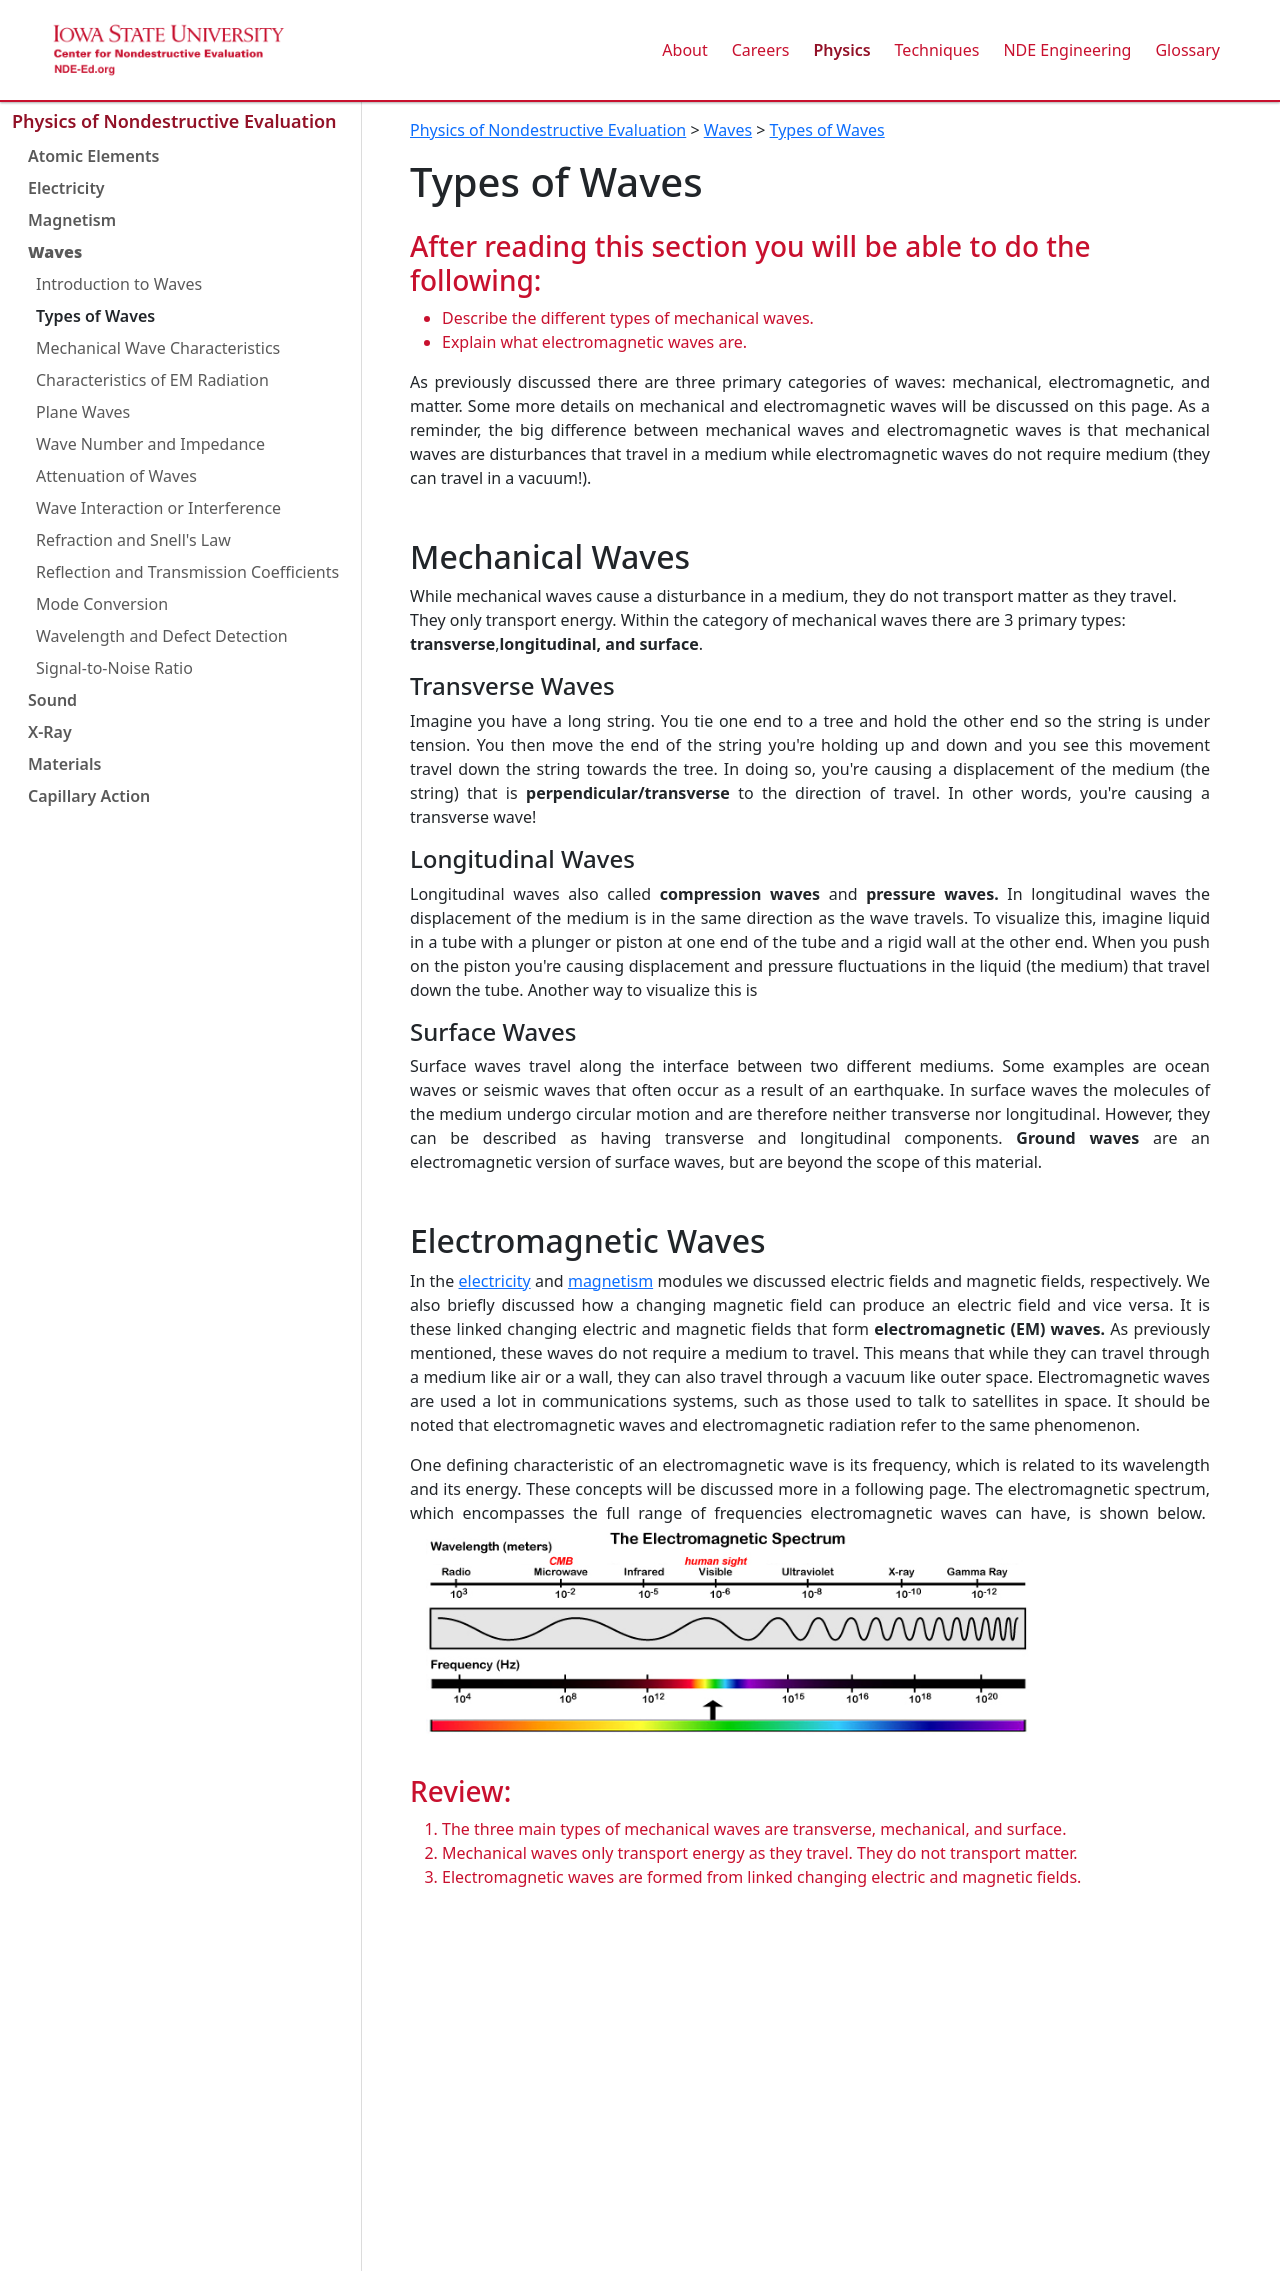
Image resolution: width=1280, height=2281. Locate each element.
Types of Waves (95, 316)
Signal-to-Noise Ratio (114, 668)
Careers (761, 50)
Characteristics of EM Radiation (152, 380)
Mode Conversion (102, 604)
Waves (55, 252)
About (684, 50)
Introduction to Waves (119, 284)
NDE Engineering (1067, 50)
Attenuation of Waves (116, 476)
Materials (64, 764)
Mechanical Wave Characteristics (158, 348)
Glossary (1187, 50)
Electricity (66, 188)
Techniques (937, 50)
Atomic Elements (93, 156)
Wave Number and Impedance (150, 444)
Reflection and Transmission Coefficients (187, 572)
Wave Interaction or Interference (158, 508)
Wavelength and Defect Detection (162, 636)
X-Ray (50, 732)
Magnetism (72, 220)
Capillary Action (89, 796)
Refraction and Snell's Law (133, 540)
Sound (52, 700)
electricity (495, 1281)
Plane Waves (83, 412)
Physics (841, 50)
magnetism (610, 1281)
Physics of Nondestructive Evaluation (174, 121)
